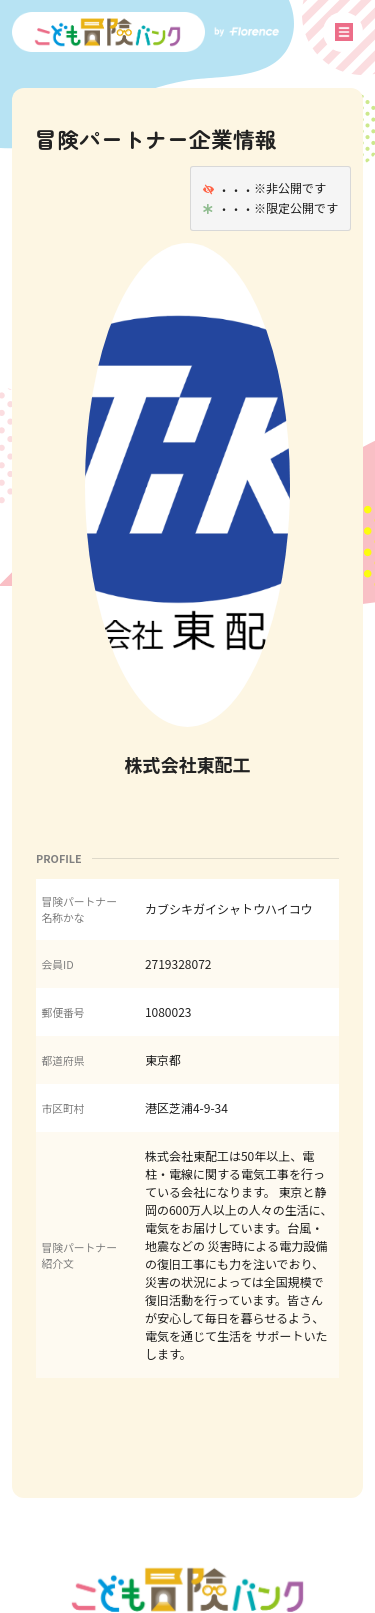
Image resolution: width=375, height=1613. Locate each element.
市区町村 (62, 1108)
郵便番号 (62, 1012)
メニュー (344, 32)
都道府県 (62, 1060)
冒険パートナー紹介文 (79, 1255)
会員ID (57, 964)
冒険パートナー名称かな (79, 909)
